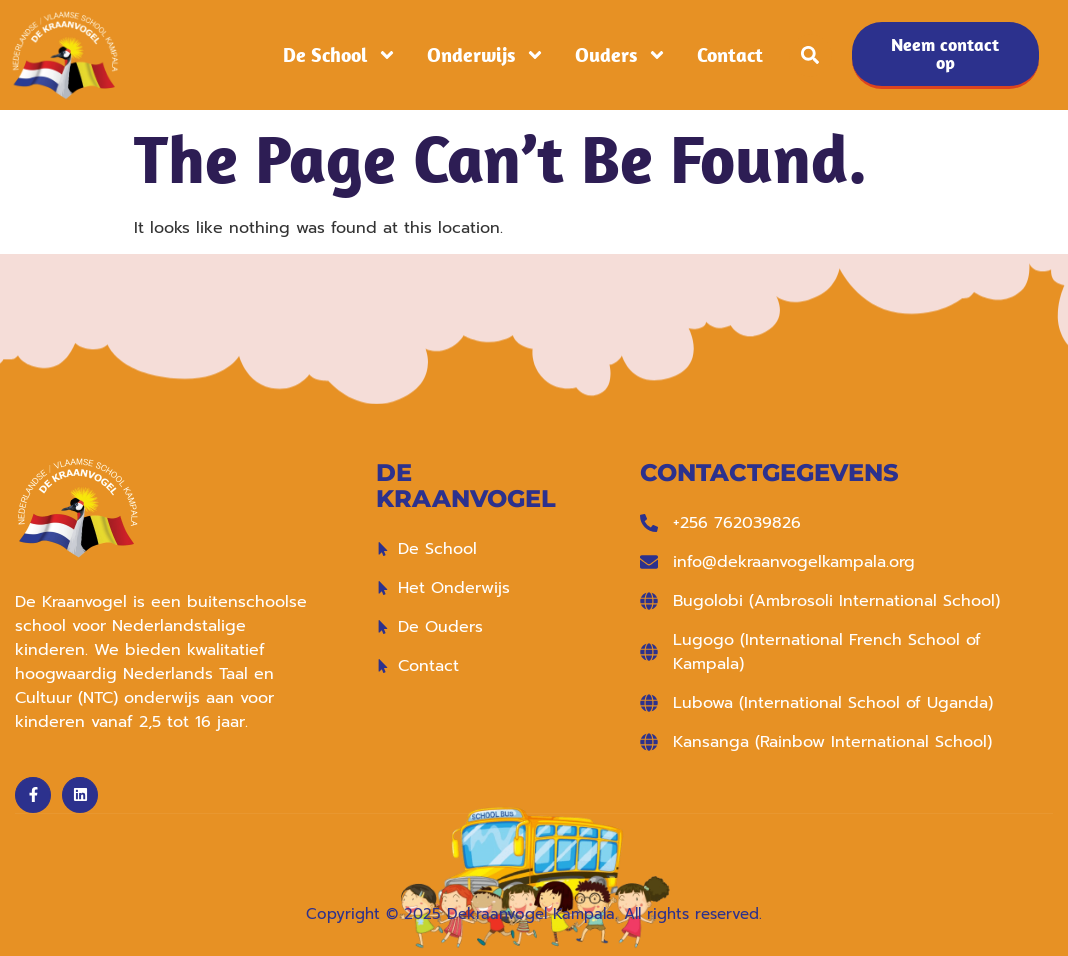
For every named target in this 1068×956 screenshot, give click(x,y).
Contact (730, 55)
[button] (810, 55)
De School (340, 55)
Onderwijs (486, 55)
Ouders (621, 55)
